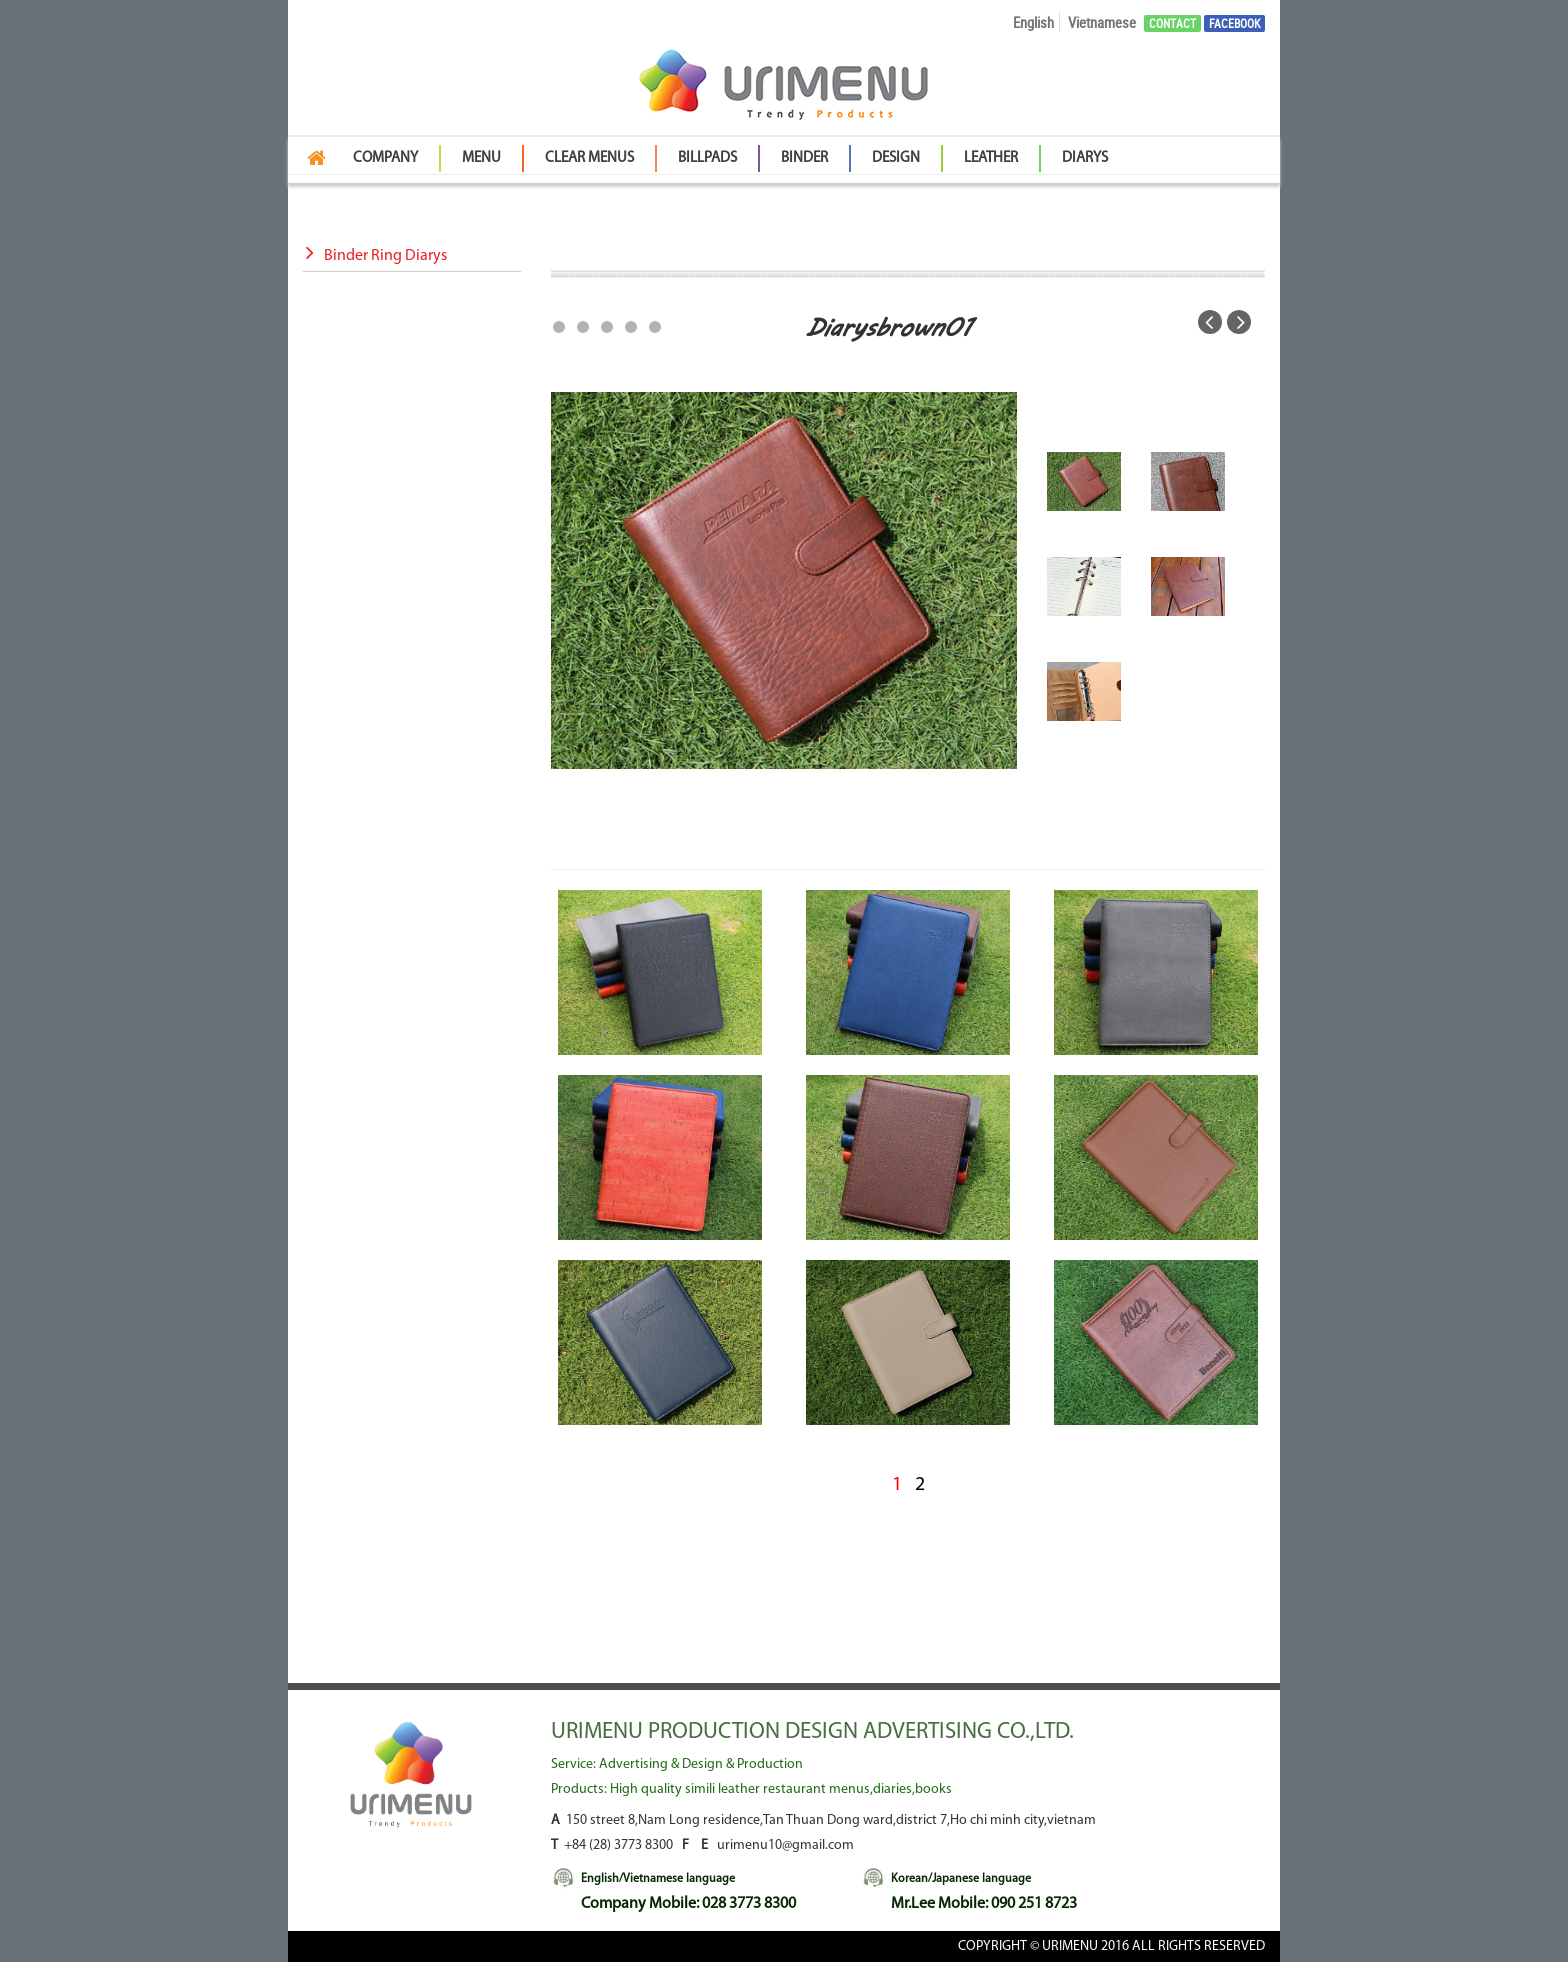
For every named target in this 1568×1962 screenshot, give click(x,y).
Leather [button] (991, 158)
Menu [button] (481, 158)
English (1033, 22)
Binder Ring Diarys (375, 256)
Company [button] (385, 158)
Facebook (1234, 23)
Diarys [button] (1085, 158)
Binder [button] (804, 158)
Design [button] (896, 158)
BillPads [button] (707, 158)
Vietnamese (1102, 22)
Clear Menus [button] (589, 158)
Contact (1172, 23)
